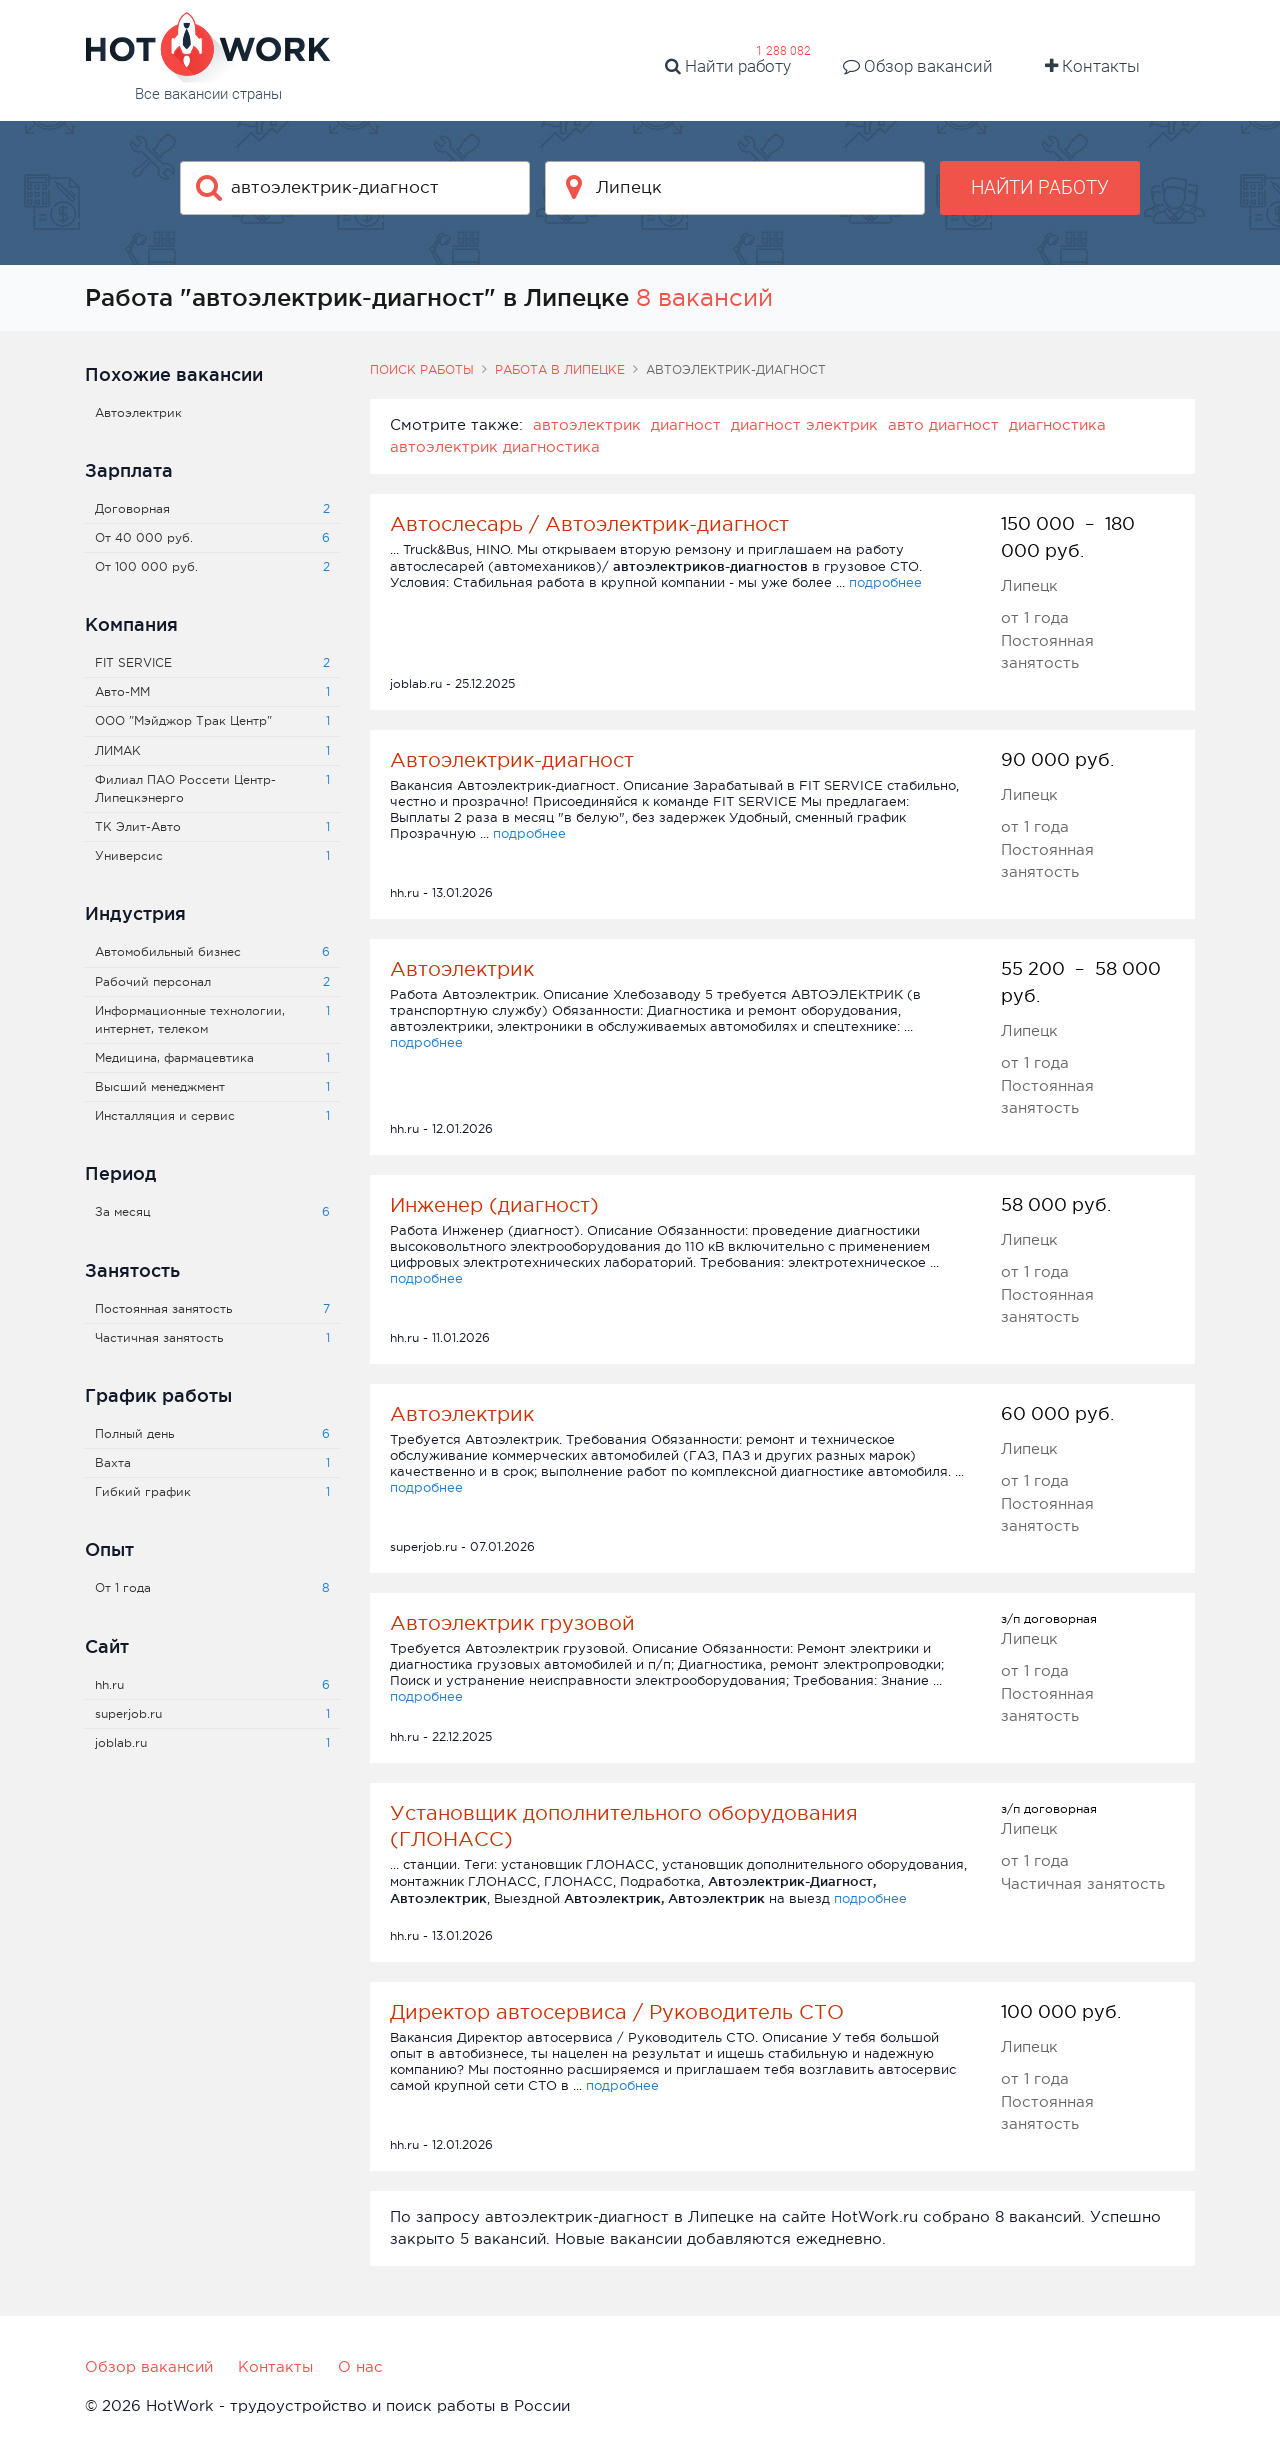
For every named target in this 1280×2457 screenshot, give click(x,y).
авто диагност (943, 424)
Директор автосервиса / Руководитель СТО (617, 2012)
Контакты (1092, 66)
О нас (360, 2366)
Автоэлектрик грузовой (512, 1623)
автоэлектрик (587, 424)
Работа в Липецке (560, 370)
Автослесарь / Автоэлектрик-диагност (589, 524)
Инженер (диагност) (494, 1205)
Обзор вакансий (918, 66)
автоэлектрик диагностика (495, 446)
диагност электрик (804, 424)
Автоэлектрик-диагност (512, 760)
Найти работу (728, 66)
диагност (686, 424)
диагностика (1057, 424)
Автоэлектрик (462, 969)
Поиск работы (422, 370)
